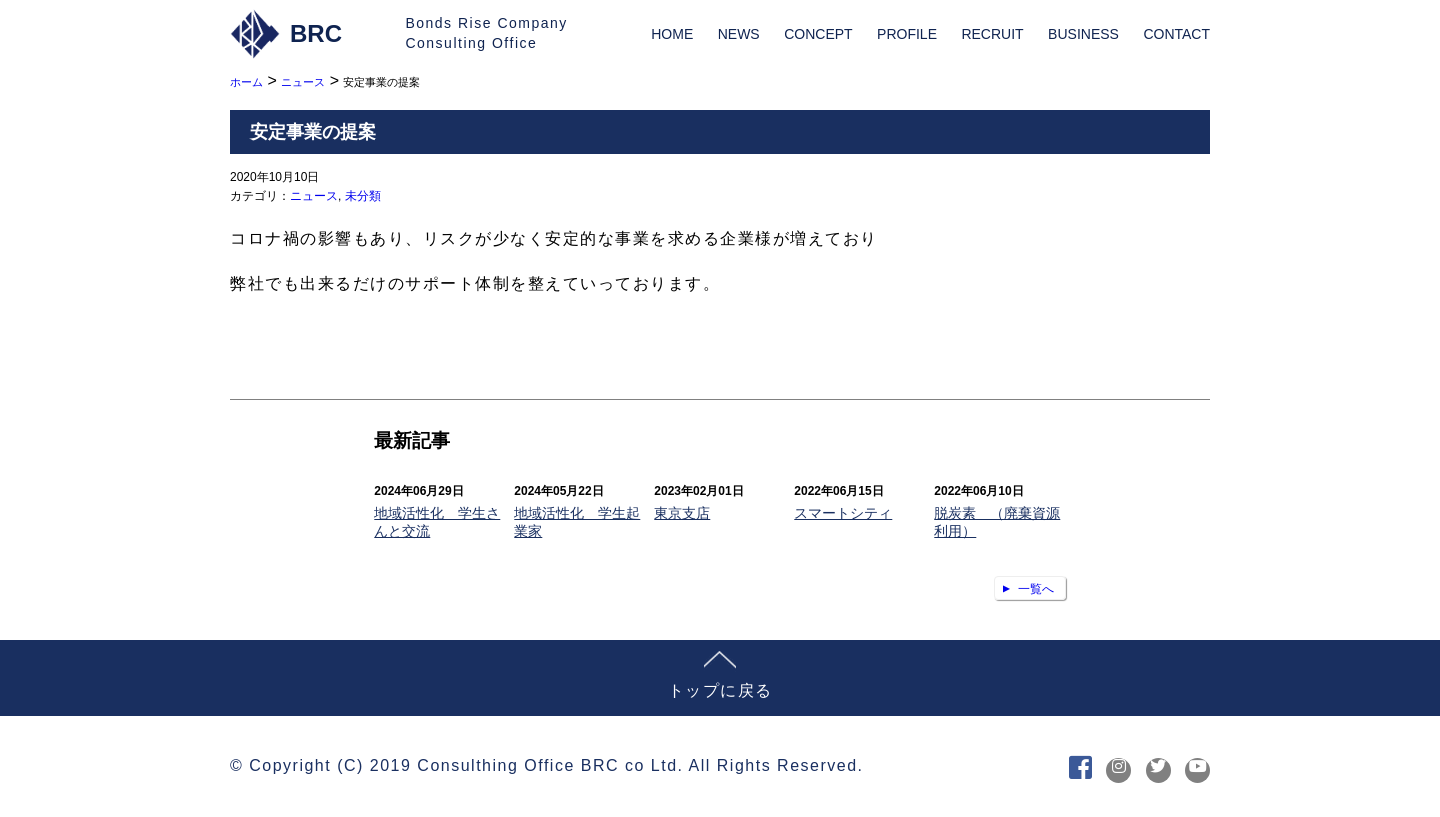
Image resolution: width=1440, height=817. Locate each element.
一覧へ (1036, 589)
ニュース (314, 196)
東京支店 (682, 513)
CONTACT (1176, 34)
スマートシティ (843, 513)
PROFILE (907, 34)
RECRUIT (992, 34)
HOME (672, 34)
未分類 (363, 196)
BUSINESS (1083, 34)
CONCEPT (818, 34)
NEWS (739, 34)
